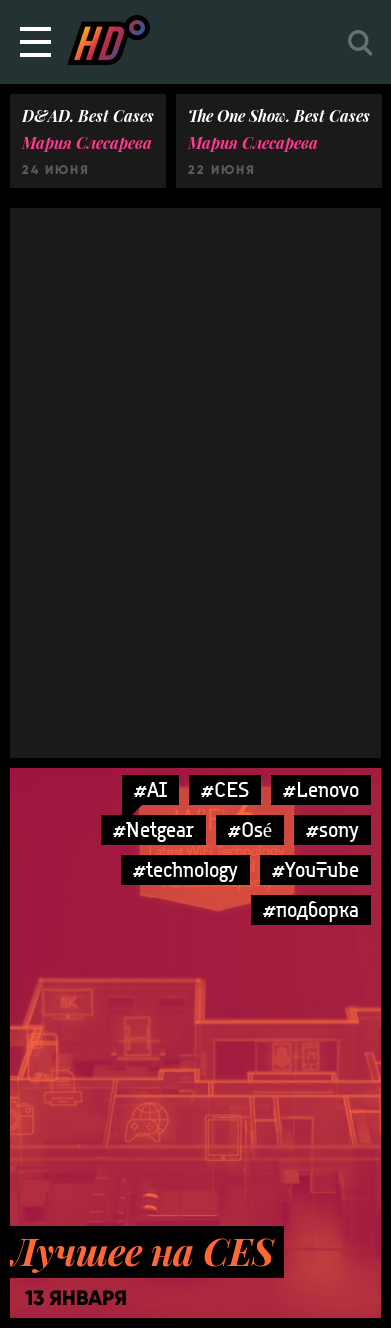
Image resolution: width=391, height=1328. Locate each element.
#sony (332, 829)
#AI (150, 789)
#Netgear (153, 829)
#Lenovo (321, 789)
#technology (185, 869)
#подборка (311, 909)
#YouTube (315, 869)
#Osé (250, 829)
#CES (225, 789)
